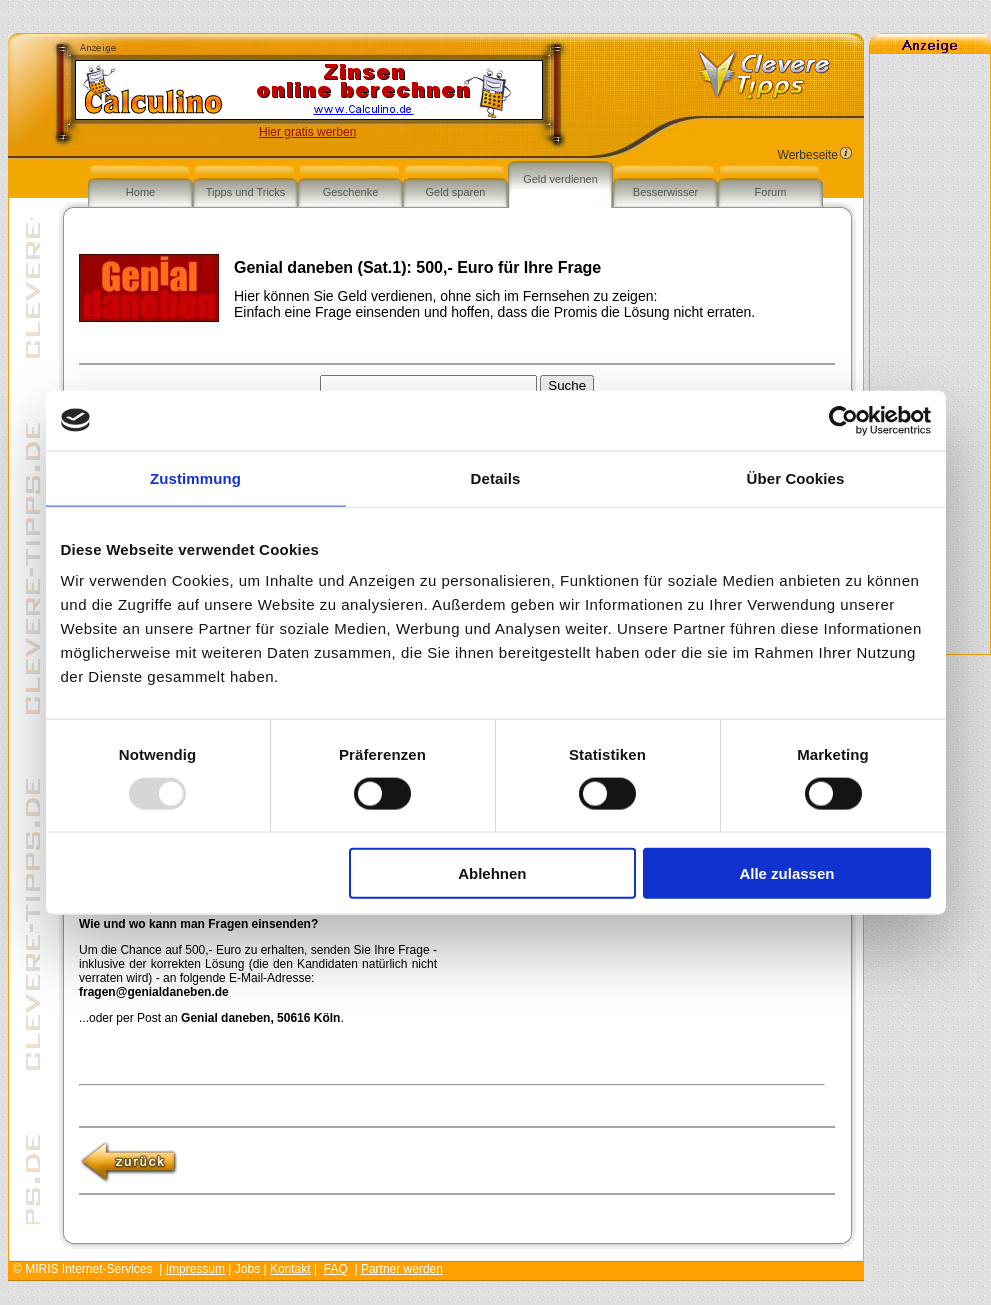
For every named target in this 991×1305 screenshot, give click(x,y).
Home (140, 192)
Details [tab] (496, 477)
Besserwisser (665, 192)
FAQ (336, 1269)
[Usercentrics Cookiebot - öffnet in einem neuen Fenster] (843, 420)
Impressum (195, 1269)
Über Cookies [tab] (796, 477)
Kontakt (290, 1269)
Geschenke (351, 192)
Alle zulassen (786, 873)
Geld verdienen (560, 179)
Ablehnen (492, 873)
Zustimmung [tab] (195, 477)
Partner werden (402, 1269)
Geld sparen (456, 192)
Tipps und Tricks (246, 192)
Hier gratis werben (307, 132)
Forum (771, 192)
